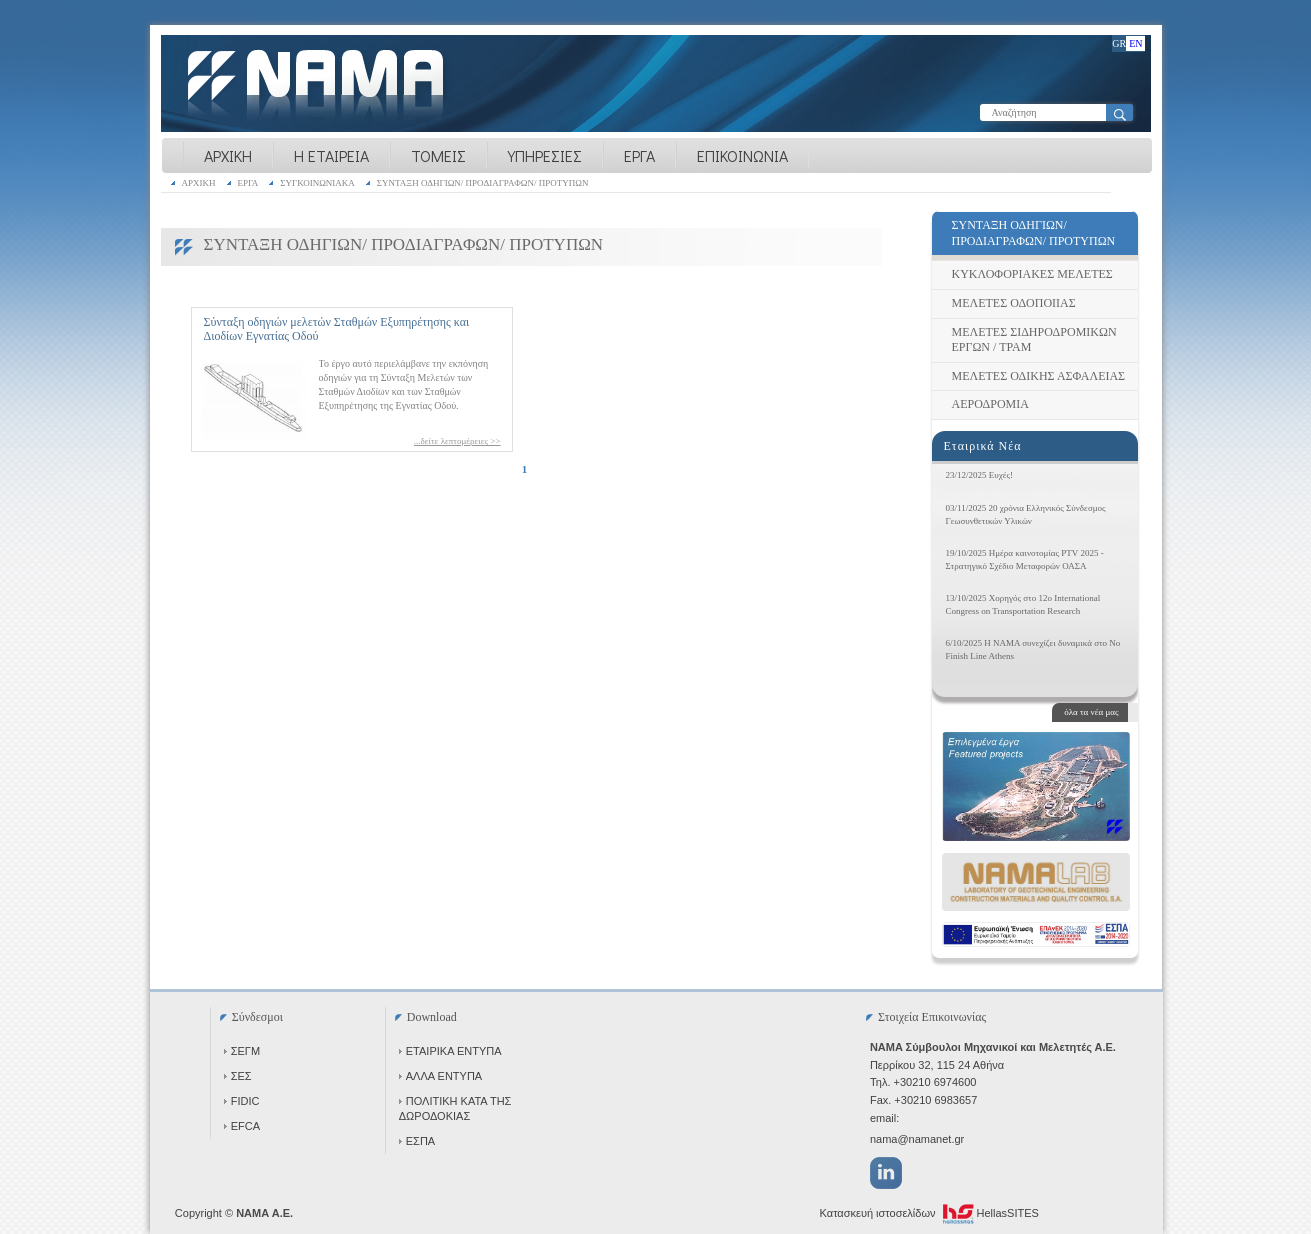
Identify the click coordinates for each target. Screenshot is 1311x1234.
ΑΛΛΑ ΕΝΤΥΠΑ (440, 1076)
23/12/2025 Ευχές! (980, 475)
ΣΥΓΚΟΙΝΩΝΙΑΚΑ (317, 183)
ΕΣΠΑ (417, 1141)
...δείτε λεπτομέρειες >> (457, 441)
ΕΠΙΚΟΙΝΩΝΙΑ (742, 155)
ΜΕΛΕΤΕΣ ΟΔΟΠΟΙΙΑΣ (1014, 303)
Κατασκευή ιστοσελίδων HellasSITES (929, 1214)
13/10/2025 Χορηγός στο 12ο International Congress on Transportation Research (1023, 604)
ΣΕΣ (238, 1076)
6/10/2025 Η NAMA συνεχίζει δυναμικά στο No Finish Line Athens (1033, 649)
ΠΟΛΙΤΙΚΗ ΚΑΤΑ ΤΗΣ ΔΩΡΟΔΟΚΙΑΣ (455, 1108)
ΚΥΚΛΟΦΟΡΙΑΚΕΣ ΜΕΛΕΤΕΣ (1032, 274)
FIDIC (242, 1101)
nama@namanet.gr (917, 1139)
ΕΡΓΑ (639, 155)
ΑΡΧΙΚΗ (228, 155)
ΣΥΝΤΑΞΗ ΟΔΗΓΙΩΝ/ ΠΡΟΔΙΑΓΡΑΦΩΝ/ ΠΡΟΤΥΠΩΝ (483, 183)
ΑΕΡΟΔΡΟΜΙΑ (990, 404)
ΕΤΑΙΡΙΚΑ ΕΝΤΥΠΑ (450, 1051)
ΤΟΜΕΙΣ (438, 155)
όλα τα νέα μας (1091, 712)
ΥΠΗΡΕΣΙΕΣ (545, 155)
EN (1135, 43)
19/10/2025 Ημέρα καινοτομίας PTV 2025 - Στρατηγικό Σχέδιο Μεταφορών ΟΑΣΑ (1025, 559)
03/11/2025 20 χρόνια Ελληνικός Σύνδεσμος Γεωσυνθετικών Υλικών (1026, 514)
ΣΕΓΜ (242, 1051)
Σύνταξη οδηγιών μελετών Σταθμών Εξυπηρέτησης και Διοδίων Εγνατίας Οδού (337, 329)
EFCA (242, 1126)
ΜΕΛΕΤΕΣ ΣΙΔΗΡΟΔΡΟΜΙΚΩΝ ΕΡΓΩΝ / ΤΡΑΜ (1034, 340)
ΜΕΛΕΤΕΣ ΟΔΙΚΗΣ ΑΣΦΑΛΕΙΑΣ (1039, 376)
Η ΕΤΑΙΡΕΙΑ (331, 155)
